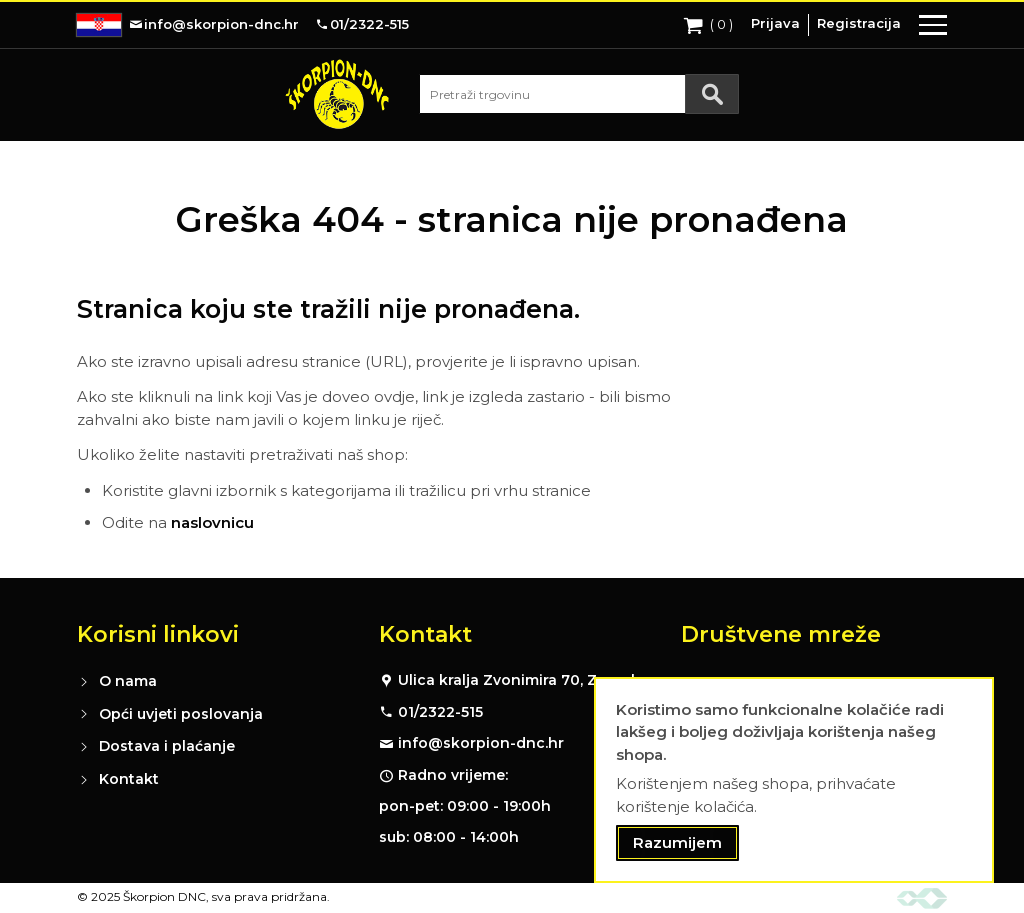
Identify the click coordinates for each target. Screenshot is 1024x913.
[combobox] (579, 94)
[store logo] (337, 94)
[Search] (712, 94)
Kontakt (129, 779)
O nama (128, 681)
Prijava (775, 23)
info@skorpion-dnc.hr (481, 743)
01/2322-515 (440, 712)
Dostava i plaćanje (167, 746)
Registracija (859, 23)
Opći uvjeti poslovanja (181, 714)
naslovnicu (212, 522)
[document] (794, 780)
